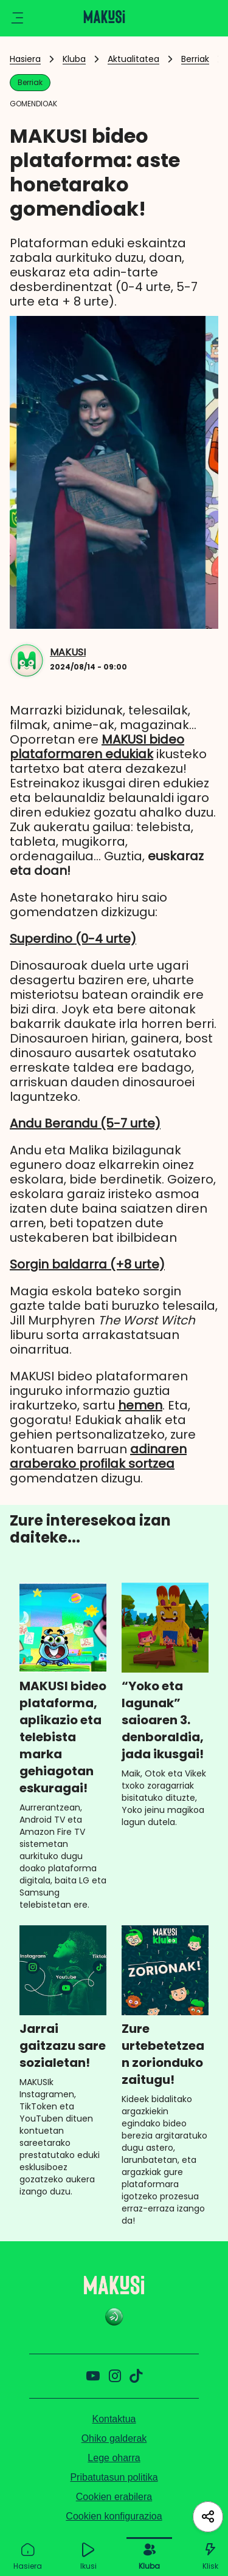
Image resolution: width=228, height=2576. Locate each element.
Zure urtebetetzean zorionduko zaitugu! (163, 2054)
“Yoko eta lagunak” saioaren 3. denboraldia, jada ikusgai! (163, 1719)
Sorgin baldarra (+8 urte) (87, 1264)
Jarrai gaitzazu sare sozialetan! (62, 2045)
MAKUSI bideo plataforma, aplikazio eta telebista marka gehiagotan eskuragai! (62, 1737)
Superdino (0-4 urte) (73, 938)
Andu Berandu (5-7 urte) (85, 1123)
